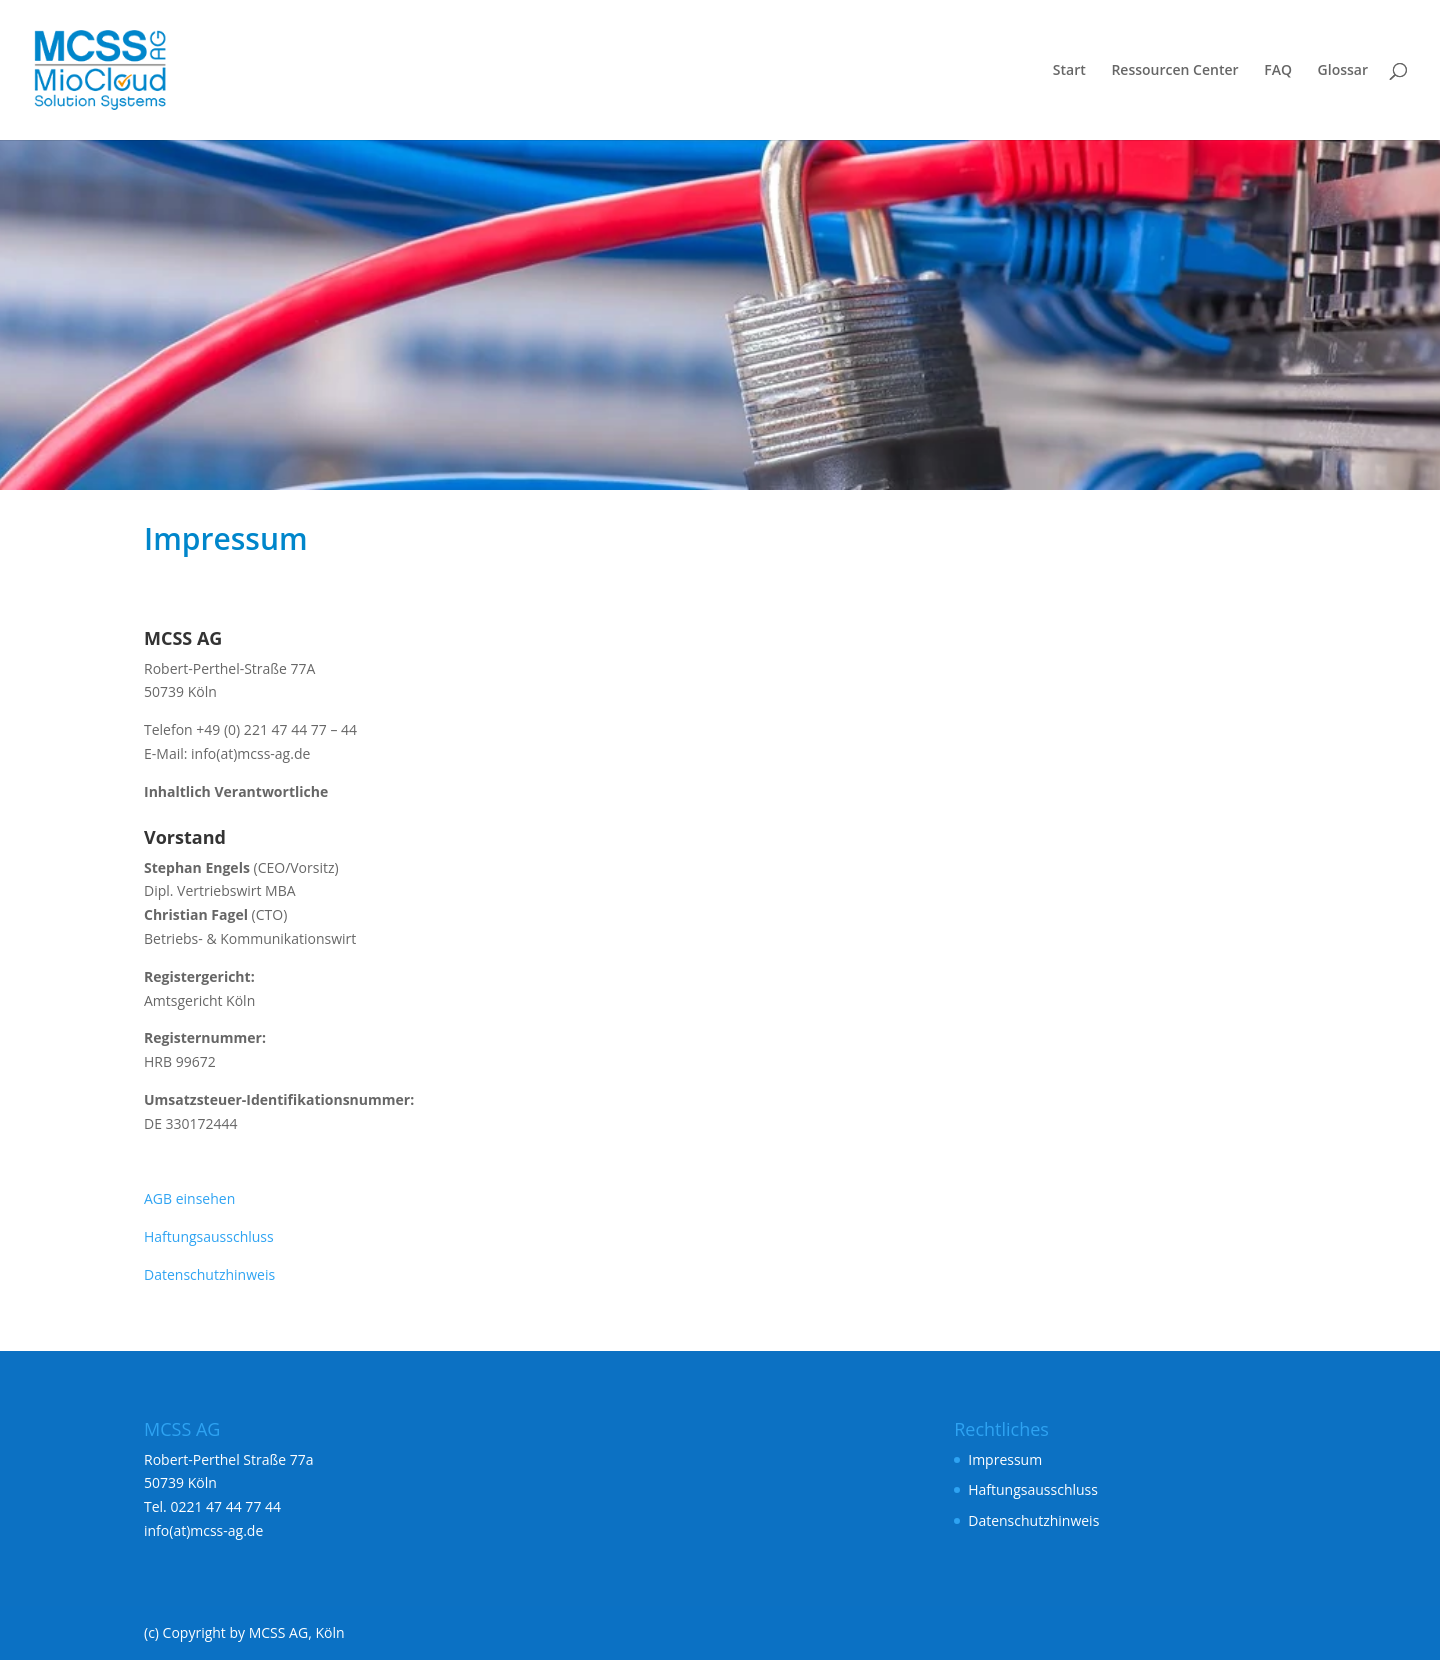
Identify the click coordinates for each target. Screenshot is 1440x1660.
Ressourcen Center (1174, 71)
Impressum (1005, 1459)
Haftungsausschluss (209, 1236)
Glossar (1343, 71)
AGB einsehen (189, 1198)
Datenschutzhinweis (209, 1274)
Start (1069, 71)
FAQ (1278, 71)
